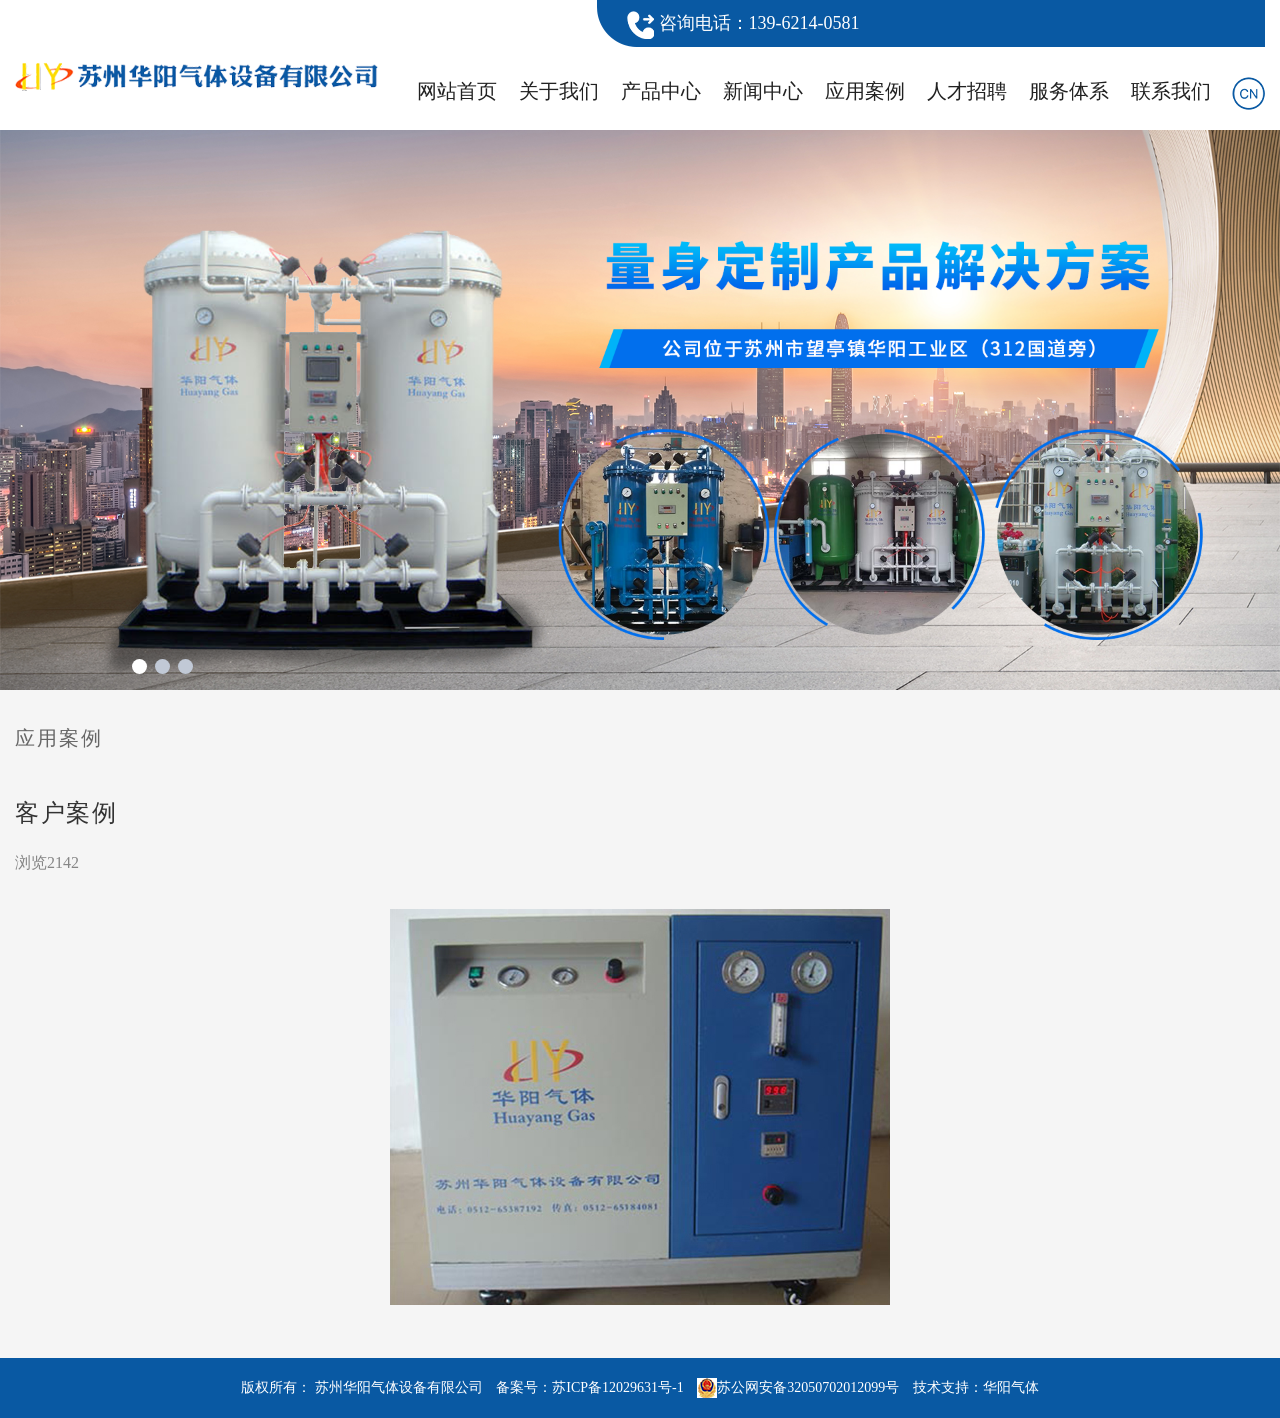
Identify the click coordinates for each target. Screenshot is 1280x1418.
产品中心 (661, 91)
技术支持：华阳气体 (976, 1387)
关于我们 (559, 91)
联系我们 (1171, 91)
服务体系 (1069, 91)
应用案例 (865, 91)
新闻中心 (763, 91)
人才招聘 (967, 91)
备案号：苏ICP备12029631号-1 (589, 1387)
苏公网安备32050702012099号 (798, 1387)
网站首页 (457, 91)
